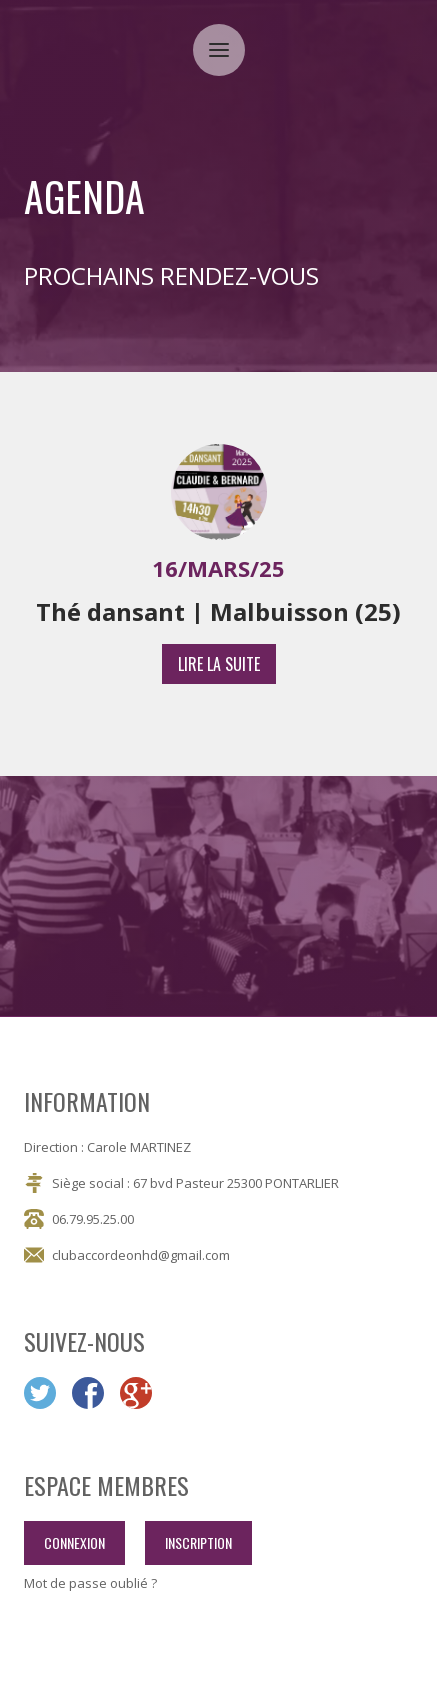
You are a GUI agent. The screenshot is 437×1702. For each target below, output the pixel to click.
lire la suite (219, 664)
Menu (227, 37)
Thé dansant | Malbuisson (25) (218, 612)
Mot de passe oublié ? (90, 1583)
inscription (198, 1542)
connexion (74, 1542)
